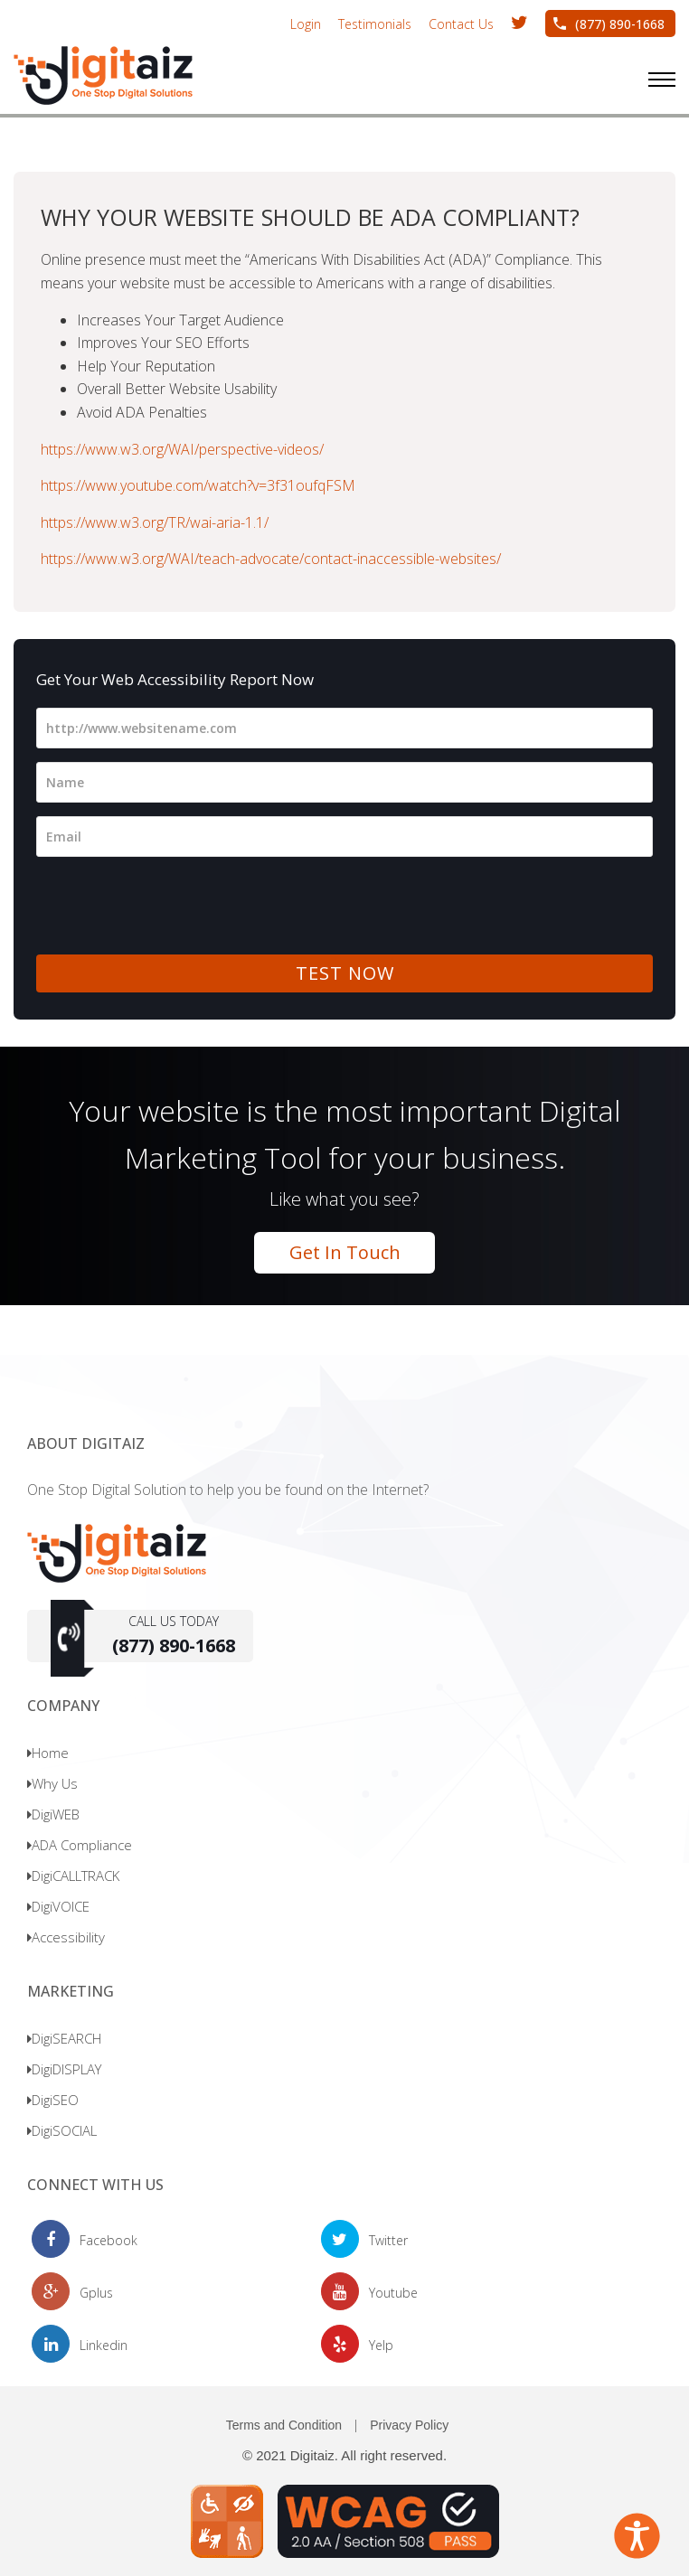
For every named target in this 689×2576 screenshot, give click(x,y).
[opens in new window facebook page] (84, 2240)
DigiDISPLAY (64, 2069)
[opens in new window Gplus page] (72, 2292)
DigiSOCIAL (62, 2130)
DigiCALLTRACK (73, 1875)
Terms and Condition (284, 2425)
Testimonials (374, 24)
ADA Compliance (79, 1845)
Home (48, 1753)
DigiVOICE (58, 1906)
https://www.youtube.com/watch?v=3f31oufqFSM (198, 485)
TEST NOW (345, 973)
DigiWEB (53, 1814)
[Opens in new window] (345, 2519)
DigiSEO (53, 2100)
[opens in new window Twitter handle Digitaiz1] (519, 23)
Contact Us (461, 24)
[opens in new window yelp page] (357, 2345)
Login (305, 24)
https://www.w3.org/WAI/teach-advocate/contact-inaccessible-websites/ (271, 559)
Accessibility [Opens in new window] (66, 1937)
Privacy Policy (409, 2425)
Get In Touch (345, 1252)
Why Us (52, 1783)
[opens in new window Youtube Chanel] (369, 2292)
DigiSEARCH (64, 2038)
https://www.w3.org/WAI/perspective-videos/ (182, 449)
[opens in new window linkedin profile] (79, 2345)
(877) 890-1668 (620, 24)
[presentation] (173, 905)
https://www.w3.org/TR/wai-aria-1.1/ (155, 522)
